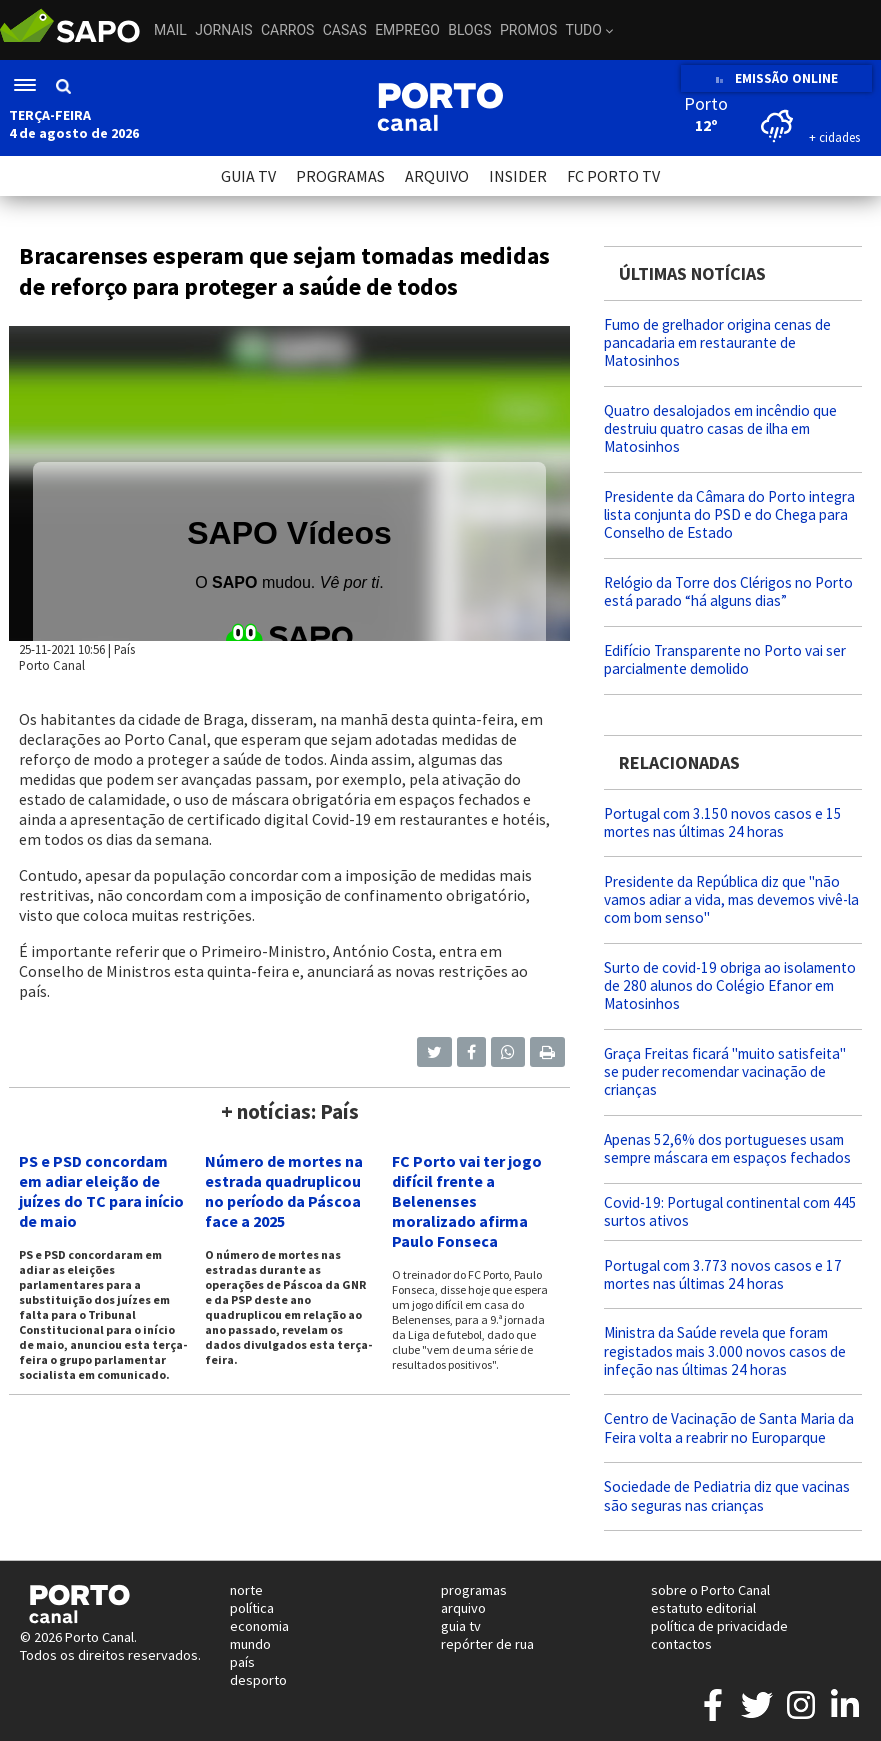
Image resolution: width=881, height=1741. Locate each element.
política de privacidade (719, 1626)
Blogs (469, 30)
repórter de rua (487, 1644)
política (252, 1608)
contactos (681, 1644)
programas (474, 1590)
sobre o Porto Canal (710, 1590)
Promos (528, 30)
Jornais (223, 30)
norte (246, 1590)
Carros (287, 30)
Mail (170, 30)
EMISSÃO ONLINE (776, 78)
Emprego (407, 30)
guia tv (461, 1626)
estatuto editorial (703, 1608)
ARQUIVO (437, 176)
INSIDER (518, 176)
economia (259, 1626)
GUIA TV (248, 176)
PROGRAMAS (340, 176)
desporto (258, 1680)
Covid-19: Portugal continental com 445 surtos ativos (730, 1211)
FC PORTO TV (613, 176)
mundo (250, 1644)
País (124, 649)
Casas (345, 30)
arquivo (463, 1608)
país (242, 1662)
